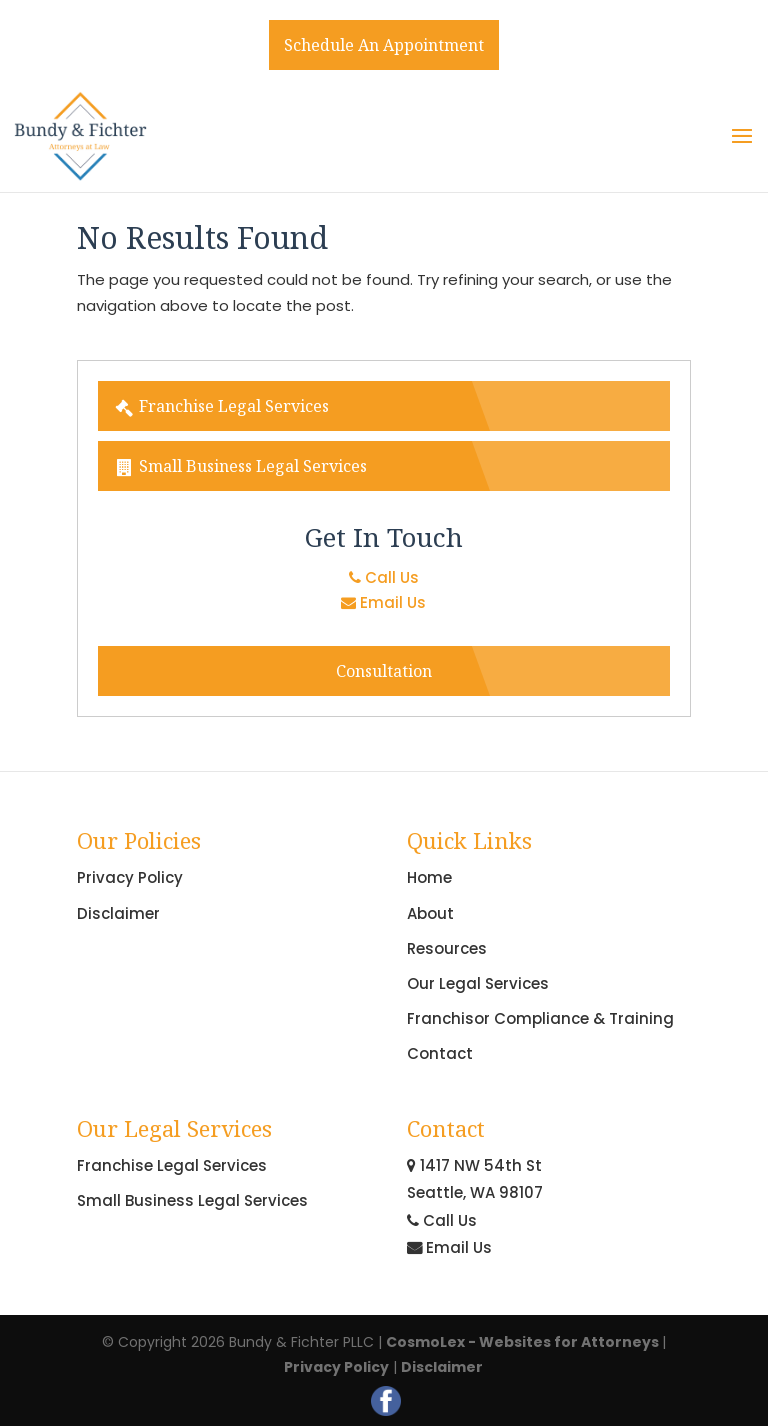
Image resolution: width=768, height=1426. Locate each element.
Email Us (383, 602)
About (430, 913)
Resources (447, 948)
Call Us (384, 577)
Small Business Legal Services (240, 466)
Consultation (384, 671)
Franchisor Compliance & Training (540, 1018)
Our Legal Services (478, 983)
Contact (440, 1053)
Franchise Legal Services (221, 406)
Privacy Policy (130, 877)
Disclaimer (118, 913)
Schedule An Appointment (384, 45)
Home (429, 877)
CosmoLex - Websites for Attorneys (524, 1342)
